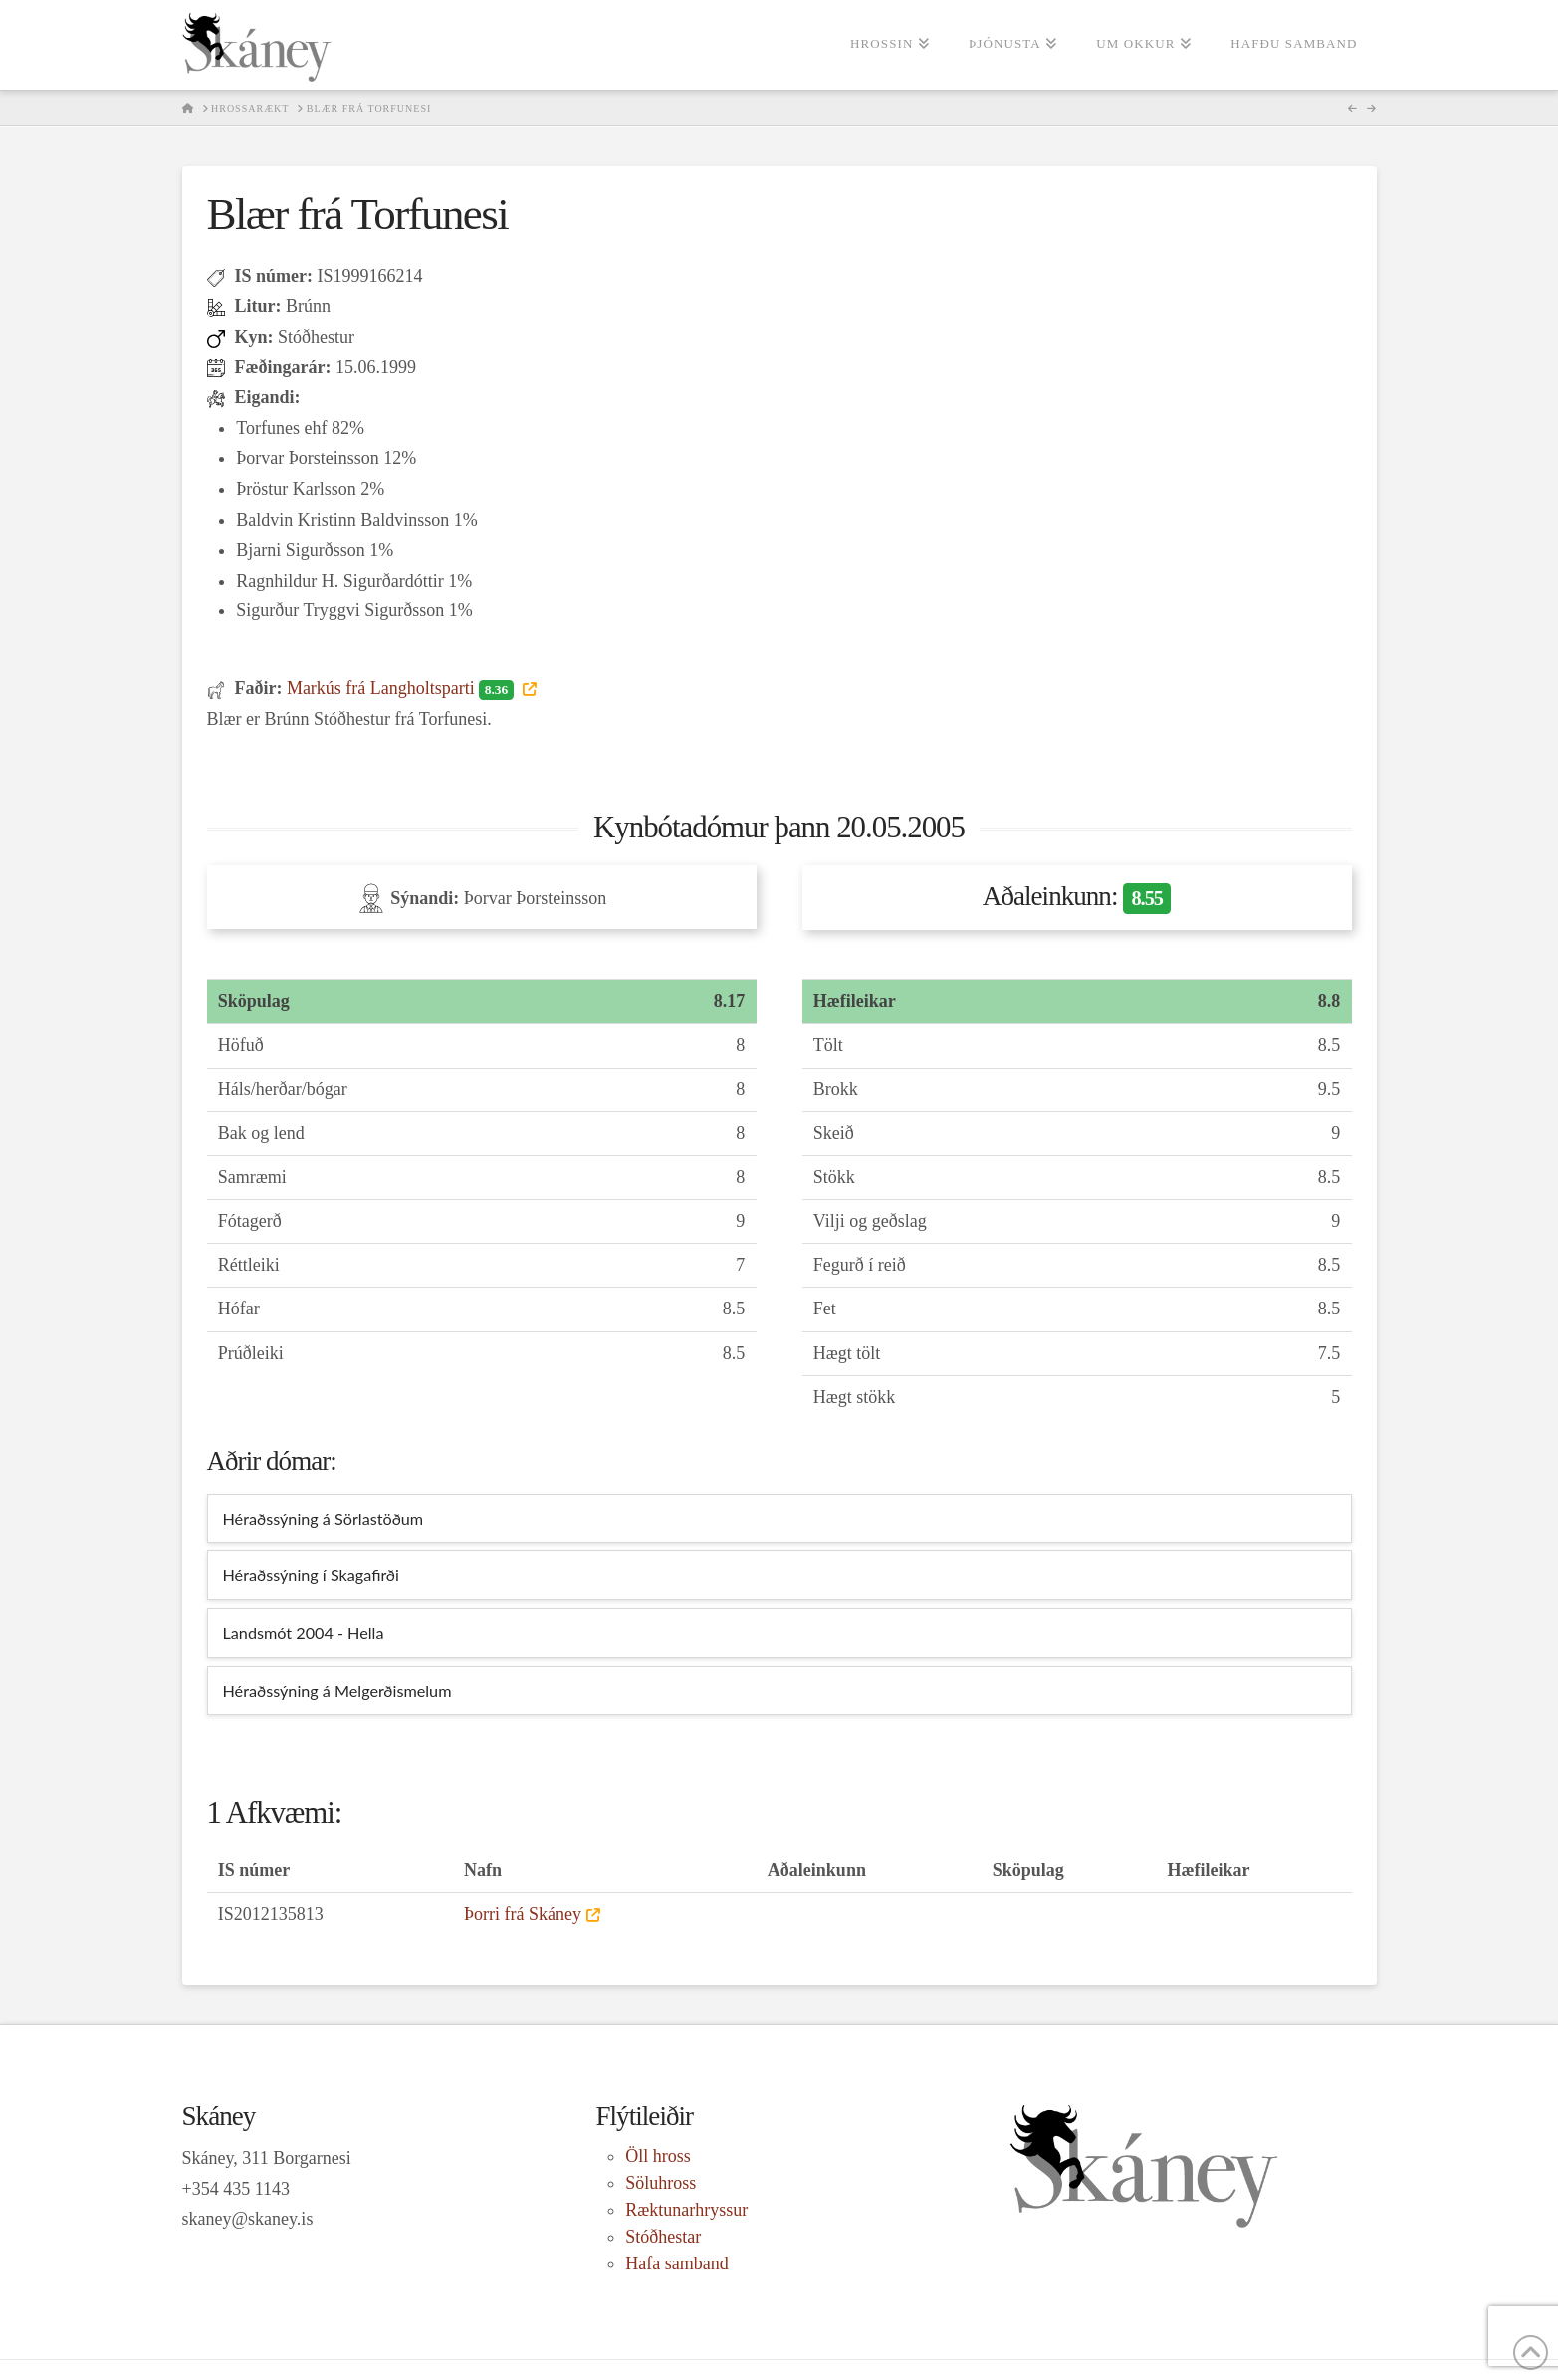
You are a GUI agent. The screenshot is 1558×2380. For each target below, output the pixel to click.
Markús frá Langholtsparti (402, 688)
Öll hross (658, 2156)
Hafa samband (676, 2263)
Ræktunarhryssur (686, 2210)
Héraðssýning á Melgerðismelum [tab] (337, 1690)
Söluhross (660, 2183)
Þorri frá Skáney (522, 1914)
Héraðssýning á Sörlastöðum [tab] (323, 1518)
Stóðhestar (663, 2237)
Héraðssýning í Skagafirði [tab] (311, 1574)
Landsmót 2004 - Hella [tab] (303, 1632)
